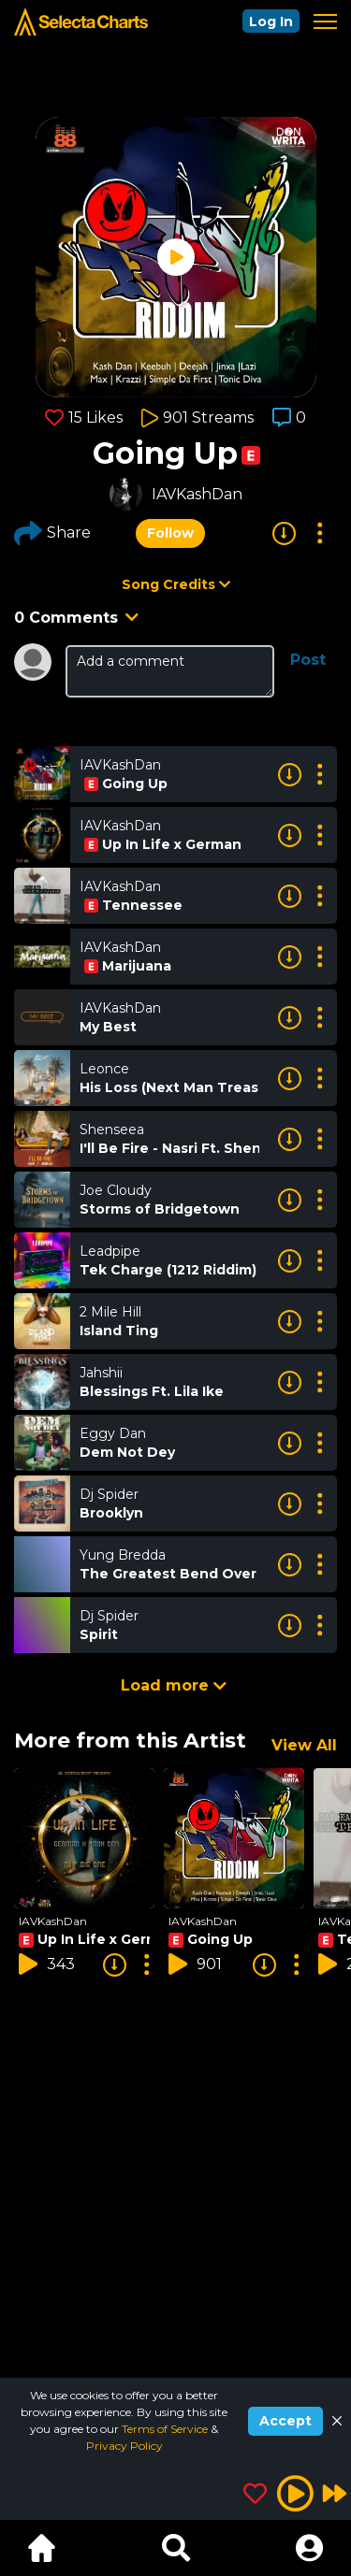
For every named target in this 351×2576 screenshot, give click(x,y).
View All (304, 1745)
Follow (170, 533)
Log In (271, 21)
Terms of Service (166, 2429)
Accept (285, 2420)
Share (52, 533)
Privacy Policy (124, 2446)
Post (308, 660)
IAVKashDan (197, 494)
